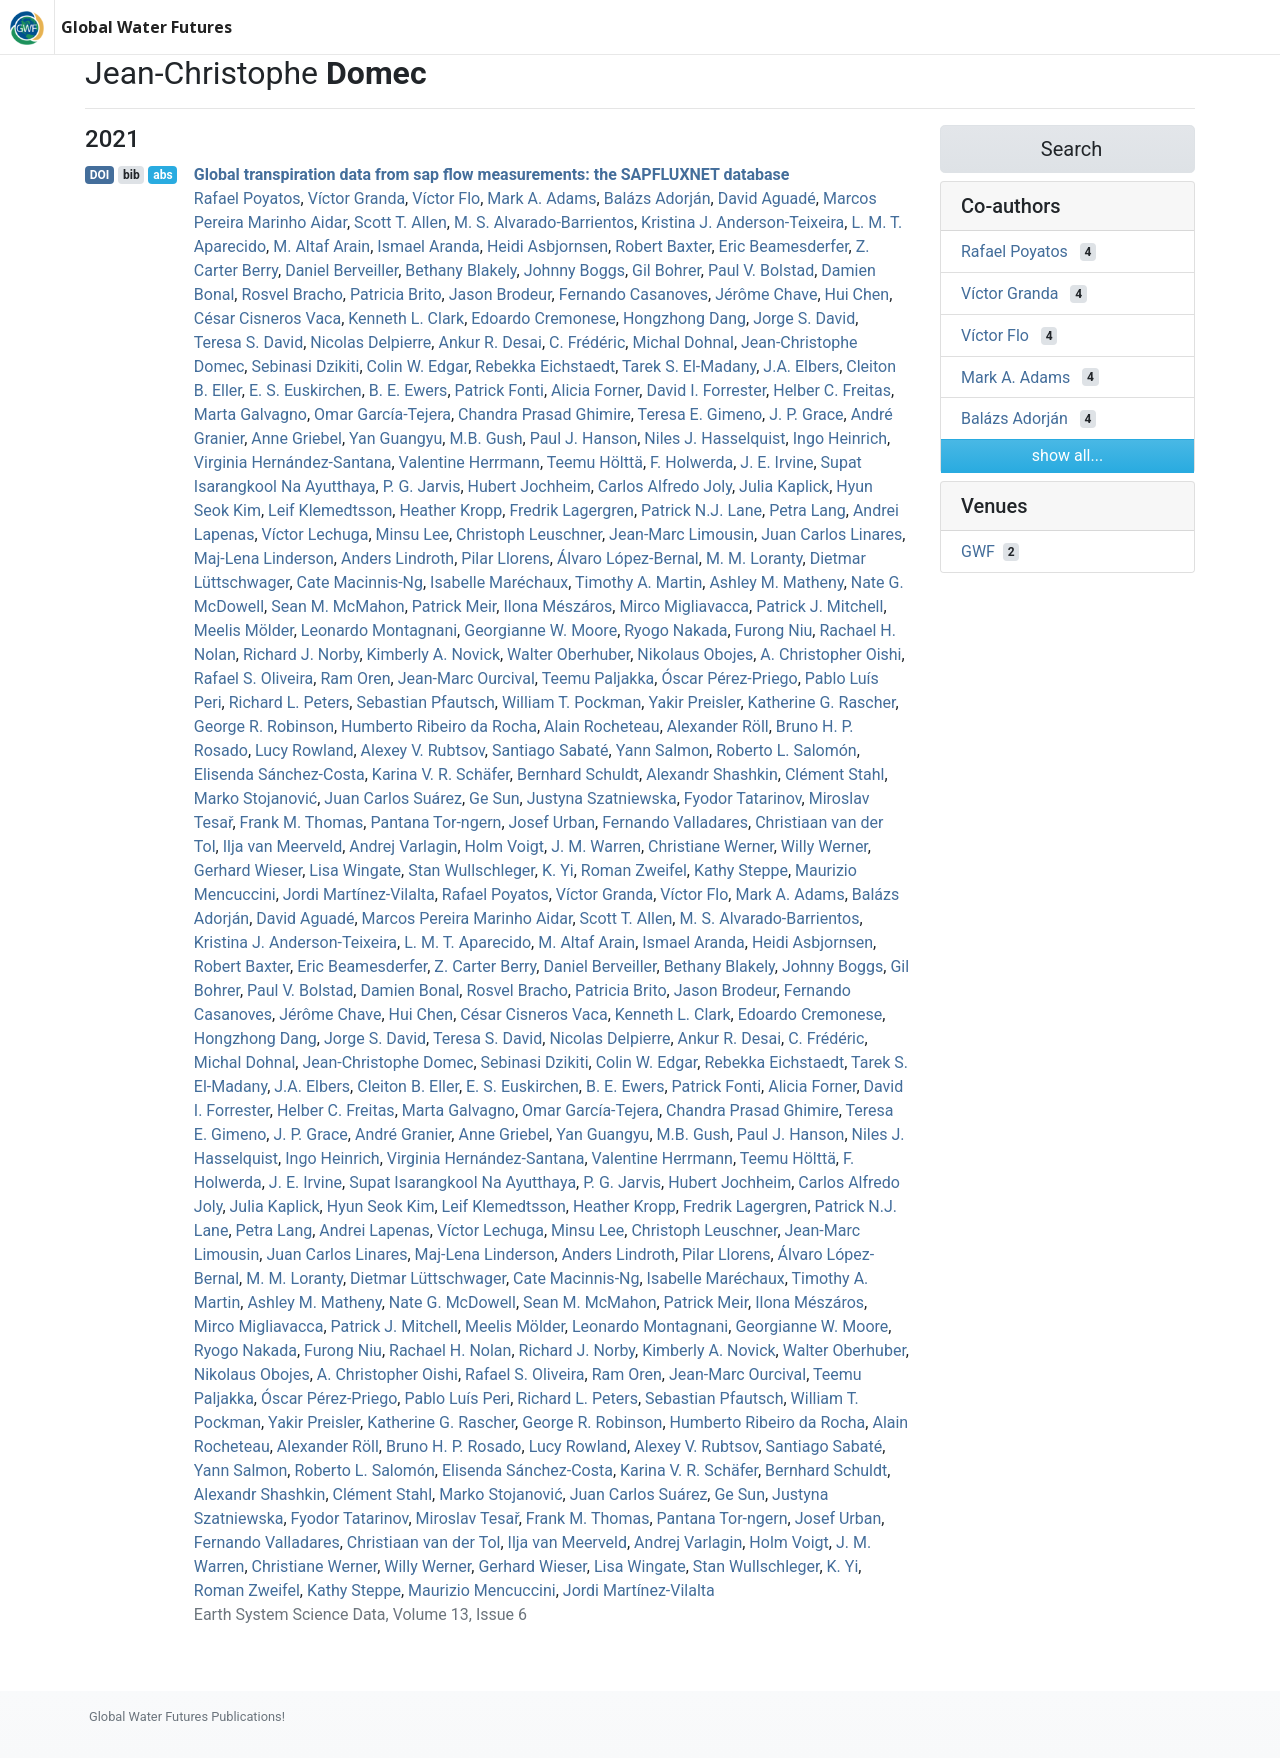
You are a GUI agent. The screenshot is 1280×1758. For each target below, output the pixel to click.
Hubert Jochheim (529, 486)
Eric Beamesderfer (784, 246)
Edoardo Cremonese (543, 318)
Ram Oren (355, 678)
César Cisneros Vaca (267, 318)
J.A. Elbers (801, 366)
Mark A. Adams (541, 198)
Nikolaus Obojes (695, 654)
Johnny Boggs (574, 270)
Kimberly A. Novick (433, 654)
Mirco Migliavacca (684, 606)
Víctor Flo (446, 198)
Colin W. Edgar (418, 366)
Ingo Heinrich (840, 438)
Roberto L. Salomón (786, 750)
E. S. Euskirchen (305, 390)
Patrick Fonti (499, 390)
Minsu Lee (412, 534)
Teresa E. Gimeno (700, 414)
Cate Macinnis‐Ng (360, 582)
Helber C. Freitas (832, 390)
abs (162, 175)
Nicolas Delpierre (370, 342)
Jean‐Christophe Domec (387, 1062)
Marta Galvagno (250, 414)
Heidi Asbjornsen (547, 246)
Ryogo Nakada (675, 630)
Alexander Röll (718, 726)
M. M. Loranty (754, 558)
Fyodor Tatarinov (743, 798)
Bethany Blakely (460, 270)
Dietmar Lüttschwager (428, 1278)
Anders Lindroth (397, 558)
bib (131, 175)
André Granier (403, 1134)
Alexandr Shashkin (712, 774)
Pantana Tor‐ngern (435, 822)
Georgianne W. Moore (540, 630)
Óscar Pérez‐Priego (729, 678)
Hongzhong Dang (684, 318)
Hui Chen (857, 294)
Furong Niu (774, 630)
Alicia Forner (595, 390)
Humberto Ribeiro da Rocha (439, 726)
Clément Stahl (834, 774)
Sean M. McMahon (337, 606)
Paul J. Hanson (584, 438)
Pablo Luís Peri (457, 1398)
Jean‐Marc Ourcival (466, 678)
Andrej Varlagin (403, 846)
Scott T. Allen (400, 222)
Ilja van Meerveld (282, 846)
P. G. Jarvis (422, 486)
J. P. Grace (806, 414)
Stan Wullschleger (471, 870)
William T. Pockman (571, 702)
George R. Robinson (264, 726)
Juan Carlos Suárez (393, 798)
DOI (100, 175)
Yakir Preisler (694, 702)
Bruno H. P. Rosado (454, 1446)
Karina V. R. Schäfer (441, 774)
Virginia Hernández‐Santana (293, 462)
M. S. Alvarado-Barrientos (544, 222)
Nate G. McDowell (452, 1302)
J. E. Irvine (776, 462)
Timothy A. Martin (638, 582)
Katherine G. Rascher (822, 702)
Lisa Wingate (355, 870)
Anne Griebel (296, 438)
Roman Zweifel (634, 870)
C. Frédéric (587, 342)
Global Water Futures (146, 27)
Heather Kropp (450, 510)
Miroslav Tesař (467, 1518)
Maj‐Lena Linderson (264, 558)
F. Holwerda (691, 462)
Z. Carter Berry (485, 966)
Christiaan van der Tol (424, 1542)
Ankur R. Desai (489, 342)
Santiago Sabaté (550, 750)
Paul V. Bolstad (761, 270)
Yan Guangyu (395, 438)
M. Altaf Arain (321, 246)
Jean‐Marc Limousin (681, 534)
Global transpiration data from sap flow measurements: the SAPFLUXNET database (492, 174)
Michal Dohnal (682, 342)
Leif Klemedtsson (330, 510)
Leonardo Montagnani (379, 630)
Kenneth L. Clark (406, 318)
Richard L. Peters (289, 702)
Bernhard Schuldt (578, 774)
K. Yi (558, 870)
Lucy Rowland (304, 750)
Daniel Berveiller (341, 270)
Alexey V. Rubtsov (423, 750)
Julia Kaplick (784, 486)
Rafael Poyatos (247, 198)
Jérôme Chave (766, 294)
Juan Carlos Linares (831, 534)
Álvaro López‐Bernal (628, 558)
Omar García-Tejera (382, 414)
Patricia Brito (396, 294)
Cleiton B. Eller (408, 1086)
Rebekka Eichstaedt (545, 366)
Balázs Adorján (657, 198)
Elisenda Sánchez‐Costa (279, 774)
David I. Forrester (706, 390)
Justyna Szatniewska (602, 798)
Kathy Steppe (741, 870)
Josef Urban (552, 822)
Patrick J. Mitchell (819, 606)
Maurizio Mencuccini (482, 1590)
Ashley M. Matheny (776, 582)
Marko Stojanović (255, 798)
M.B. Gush (485, 438)
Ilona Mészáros (557, 606)
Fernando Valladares (675, 822)
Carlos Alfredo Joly (665, 486)
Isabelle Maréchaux (499, 582)
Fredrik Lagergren (571, 510)
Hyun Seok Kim (381, 1206)
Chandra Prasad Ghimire (544, 414)
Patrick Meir (454, 606)
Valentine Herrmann (469, 462)
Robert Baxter (663, 246)
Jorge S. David (804, 318)
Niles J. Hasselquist (714, 438)
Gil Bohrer (666, 270)
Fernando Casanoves (633, 294)
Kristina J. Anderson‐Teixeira (742, 222)
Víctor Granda (356, 198)
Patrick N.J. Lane (701, 510)
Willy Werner (824, 846)
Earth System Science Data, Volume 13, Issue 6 (360, 1614)
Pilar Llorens (505, 558)
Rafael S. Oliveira (253, 678)
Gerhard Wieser (248, 870)
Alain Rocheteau (602, 726)
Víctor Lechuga (315, 534)
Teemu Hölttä (595, 462)
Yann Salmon (662, 750)
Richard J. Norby (301, 654)
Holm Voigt (505, 846)
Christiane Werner (711, 846)
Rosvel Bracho (291, 294)
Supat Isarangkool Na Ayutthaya (462, 1182)
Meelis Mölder (244, 630)
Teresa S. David (248, 342)
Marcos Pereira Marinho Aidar (467, 918)
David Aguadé (767, 198)
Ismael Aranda (428, 246)
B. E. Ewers (408, 390)
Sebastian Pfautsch (425, 702)
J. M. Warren (596, 846)
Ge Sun (494, 798)
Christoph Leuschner (529, 534)
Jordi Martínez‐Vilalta (359, 894)
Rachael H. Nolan (450, 1350)
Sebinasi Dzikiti (305, 366)
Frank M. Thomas (302, 822)
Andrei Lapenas (374, 1230)
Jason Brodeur (500, 294)
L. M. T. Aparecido (467, 942)
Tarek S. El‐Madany (689, 366)
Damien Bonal (409, 990)
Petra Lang (807, 510)
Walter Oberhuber (568, 654)
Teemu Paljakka (598, 678)
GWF (978, 551)
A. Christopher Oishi (830, 654)
